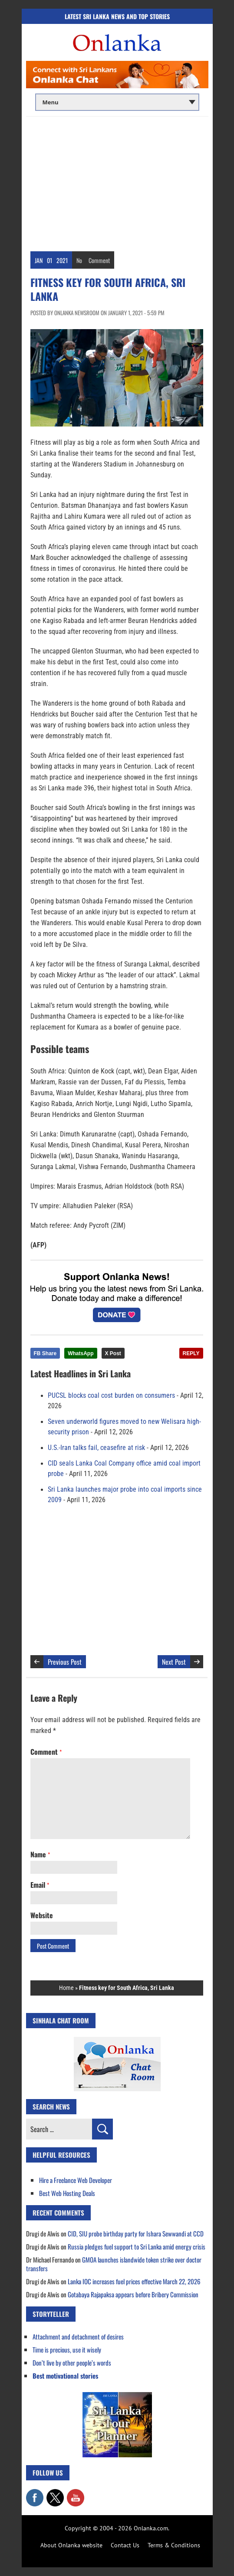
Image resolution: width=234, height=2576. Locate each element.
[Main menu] (117, 102)
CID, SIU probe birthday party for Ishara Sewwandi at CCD (136, 2233)
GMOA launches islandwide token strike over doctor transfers (113, 2264)
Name (40, 1854)
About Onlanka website (71, 2545)
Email (39, 1885)
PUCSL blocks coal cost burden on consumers (111, 1396)
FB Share (45, 1353)
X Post (113, 1353)
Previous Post (65, 1661)
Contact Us (125, 2545)
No (79, 260)
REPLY (191, 1353)
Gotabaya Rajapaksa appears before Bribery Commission (133, 2294)
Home (66, 1987)
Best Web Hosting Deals (67, 2193)
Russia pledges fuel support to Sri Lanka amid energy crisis (136, 2246)
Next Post (174, 1661)
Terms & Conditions (174, 2545)
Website (41, 1915)
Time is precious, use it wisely (67, 2349)
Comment (99, 260)
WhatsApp (80, 1353)
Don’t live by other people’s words (72, 2362)
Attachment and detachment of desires (78, 2336)
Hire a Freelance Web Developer (75, 2180)
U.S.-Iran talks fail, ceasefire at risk (96, 1448)
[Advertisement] (117, 182)
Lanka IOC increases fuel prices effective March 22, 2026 (134, 2281)
